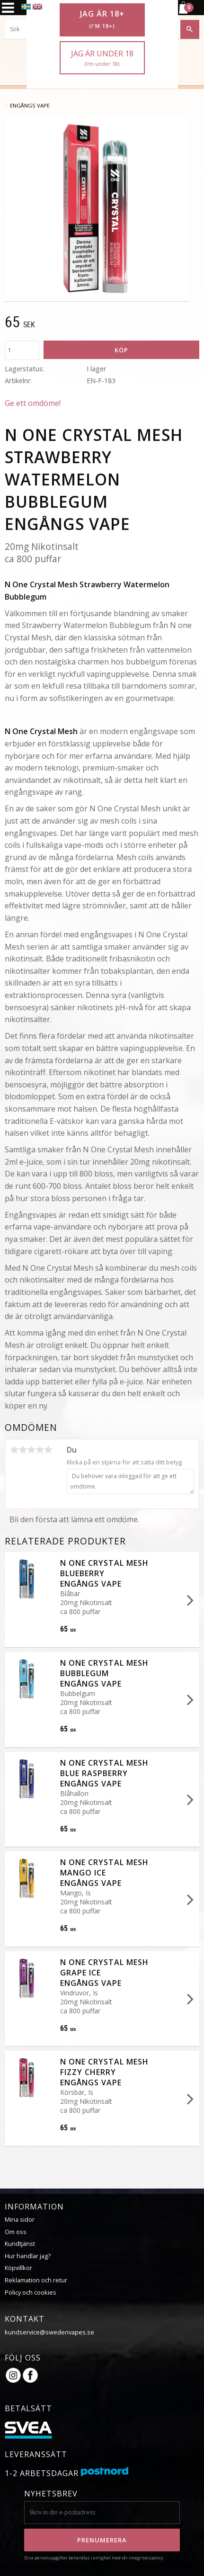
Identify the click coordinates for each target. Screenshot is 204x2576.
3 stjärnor (31, 1449)
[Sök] (189, 29)
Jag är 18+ (102, 19)
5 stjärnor (48, 1449)
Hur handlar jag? (28, 2255)
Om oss (16, 2231)
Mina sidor (20, 2219)
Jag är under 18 (102, 58)
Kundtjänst (20, 2243)
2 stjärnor (22, 1449)
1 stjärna (14, 1449)
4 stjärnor (39, 1449)
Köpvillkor (18, 2267)
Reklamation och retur (36, 2279)
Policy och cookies (30, 2292)
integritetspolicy (146, 2557)
